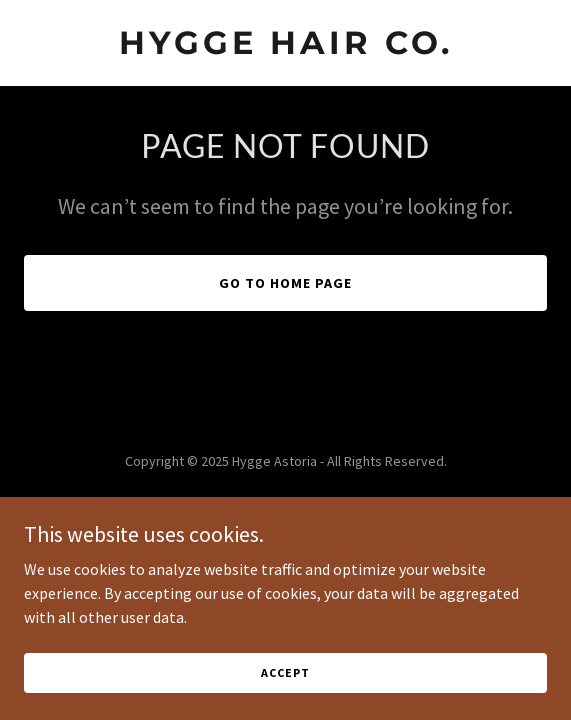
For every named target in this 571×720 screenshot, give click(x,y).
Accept (285, 672)
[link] (285, 48)
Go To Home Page (285, 283)
